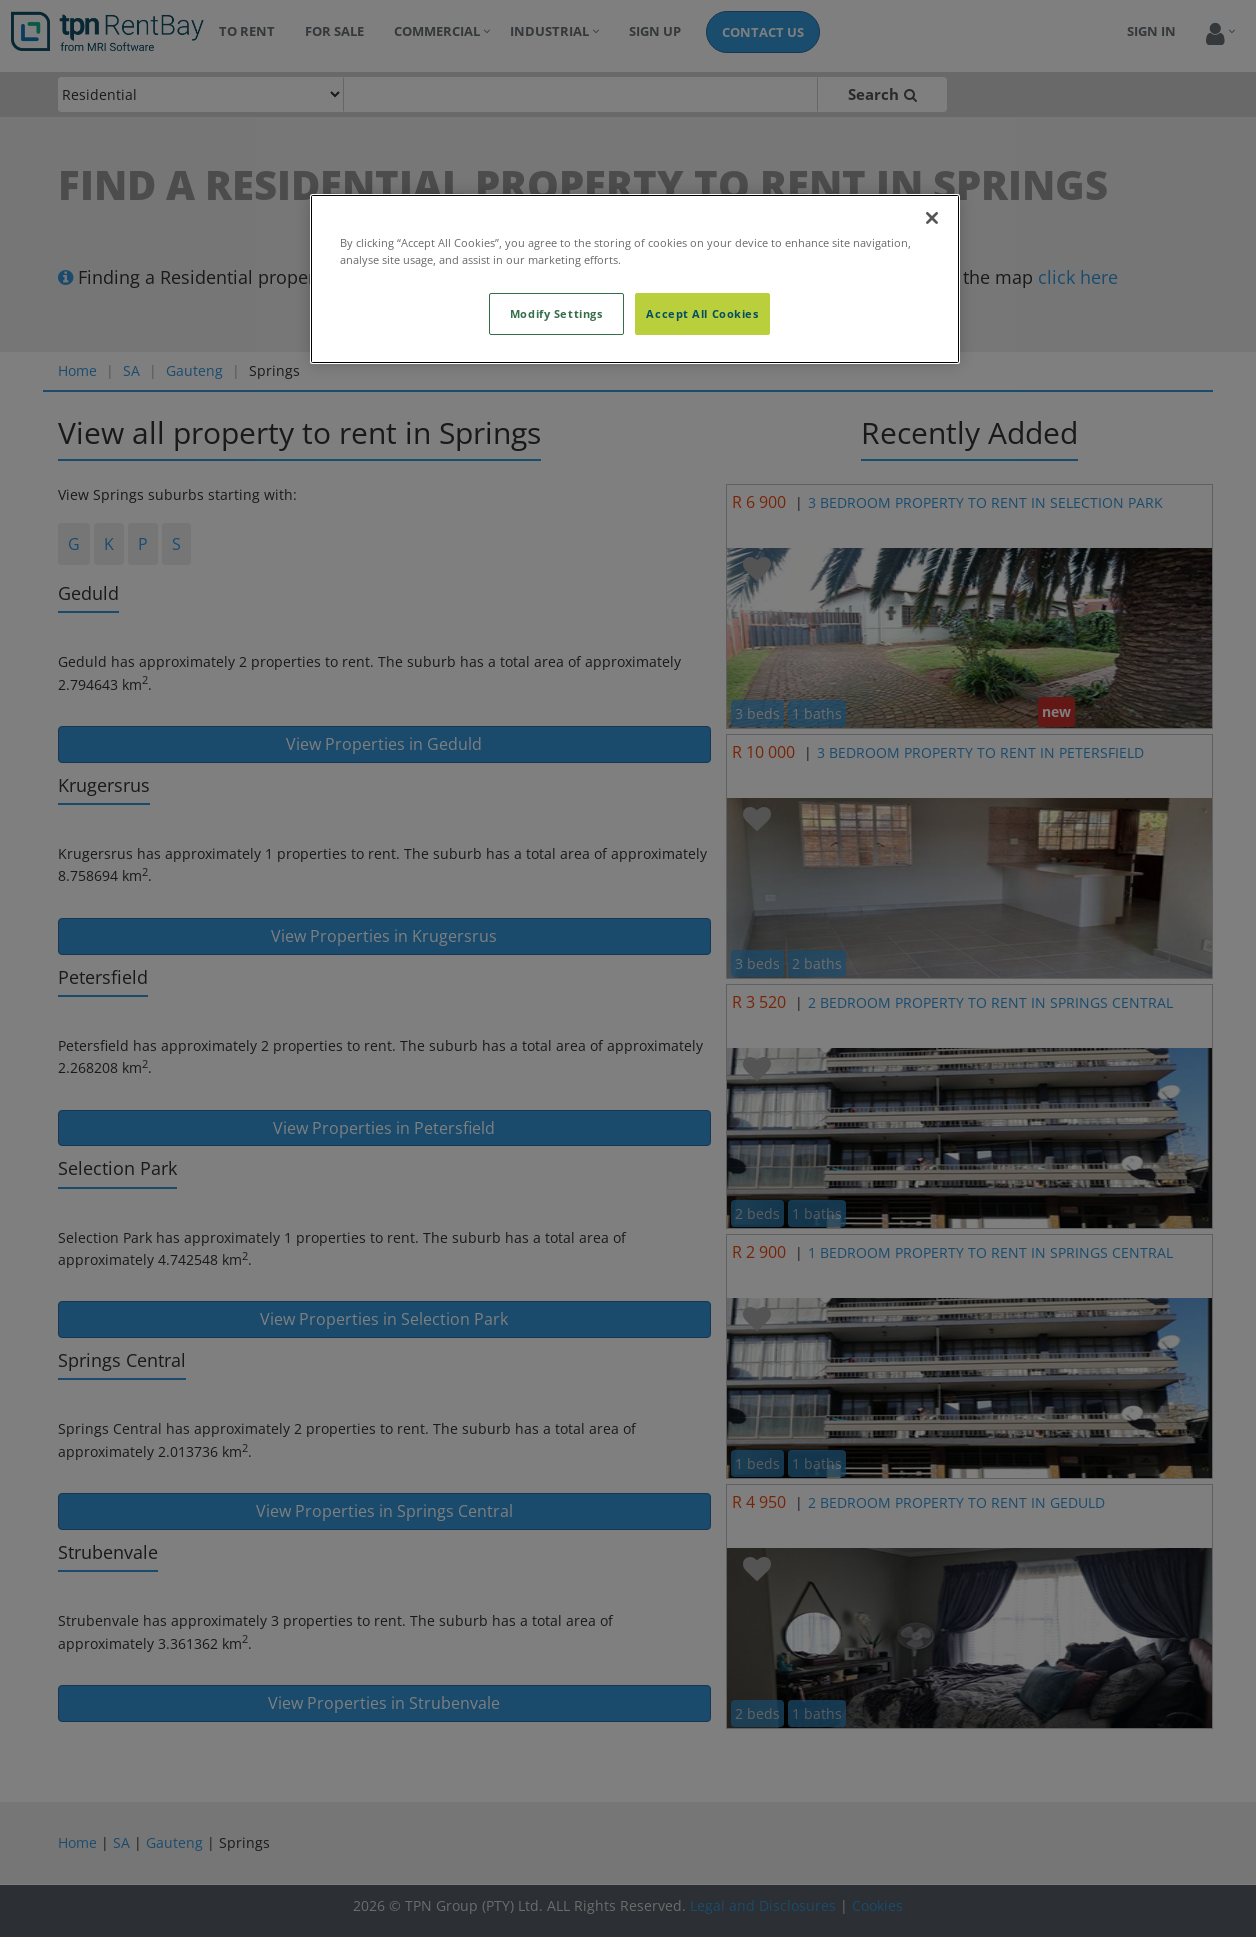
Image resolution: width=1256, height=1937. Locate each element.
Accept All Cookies (702, 313)
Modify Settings (556, 313)
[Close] (932, 218)
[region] (635, 279)
